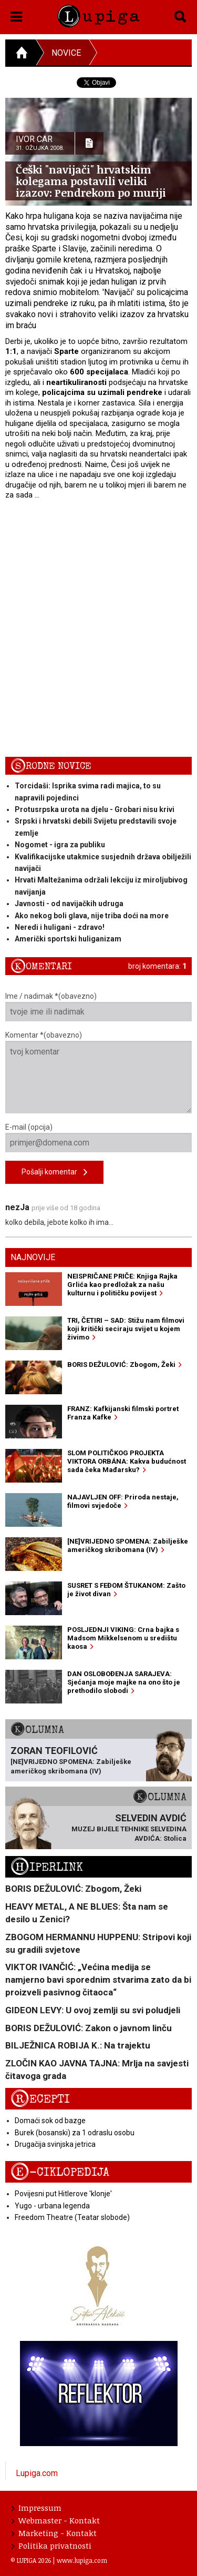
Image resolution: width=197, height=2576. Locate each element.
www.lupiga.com (82, 2560)
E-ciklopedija (60, 2172)
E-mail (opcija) (98, 1137)
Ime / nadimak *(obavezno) (98, 1006)
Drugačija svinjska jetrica (55, 2144)
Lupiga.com (37, 2473)
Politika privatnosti (51, 2545)
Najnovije (33, 1257)
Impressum (36, 2507)
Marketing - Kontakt (54, 2533)
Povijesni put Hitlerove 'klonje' (63, 2193)
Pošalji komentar (54, 1172)
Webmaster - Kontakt (56, 2520)
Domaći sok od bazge (50, 2120)
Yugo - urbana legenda (52, 2206)
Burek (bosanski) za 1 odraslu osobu (74, 2132)
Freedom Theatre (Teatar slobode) (72, 2217)
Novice (66, 53)
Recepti (40, 2099)
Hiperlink (47, 1867)
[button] (16, 14)
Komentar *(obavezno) (98, 1072)
